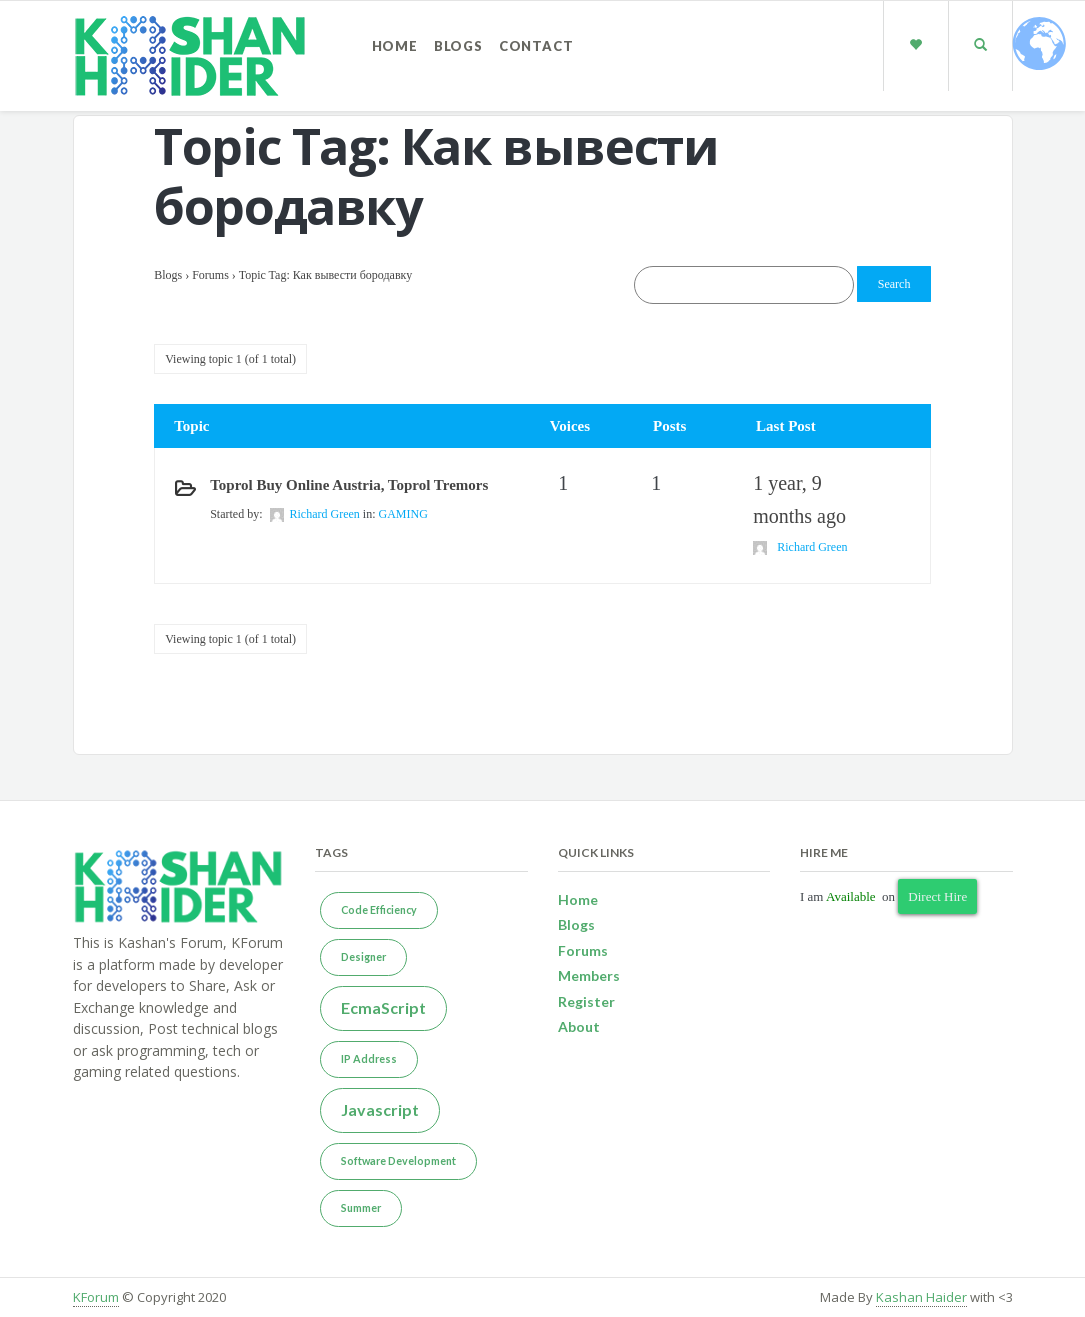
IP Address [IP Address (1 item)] (369, 1058)
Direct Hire (937, 896)
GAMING (402, 514)
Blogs (458, 46)
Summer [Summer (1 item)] (361, 1207)
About (579, 1026)
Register (586, 1001)
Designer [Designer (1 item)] (363, 956)
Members (589, 975)
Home (395, 46)
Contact (536, 46)
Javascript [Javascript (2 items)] (380, 1109)
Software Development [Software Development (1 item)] (398, 1160)
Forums (210, 275)
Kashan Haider (921, 1297)
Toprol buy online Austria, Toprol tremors (349, 485)
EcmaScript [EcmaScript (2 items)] (383, 1007)
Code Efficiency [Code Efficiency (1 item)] (379, 909)
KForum (96, 1297)
